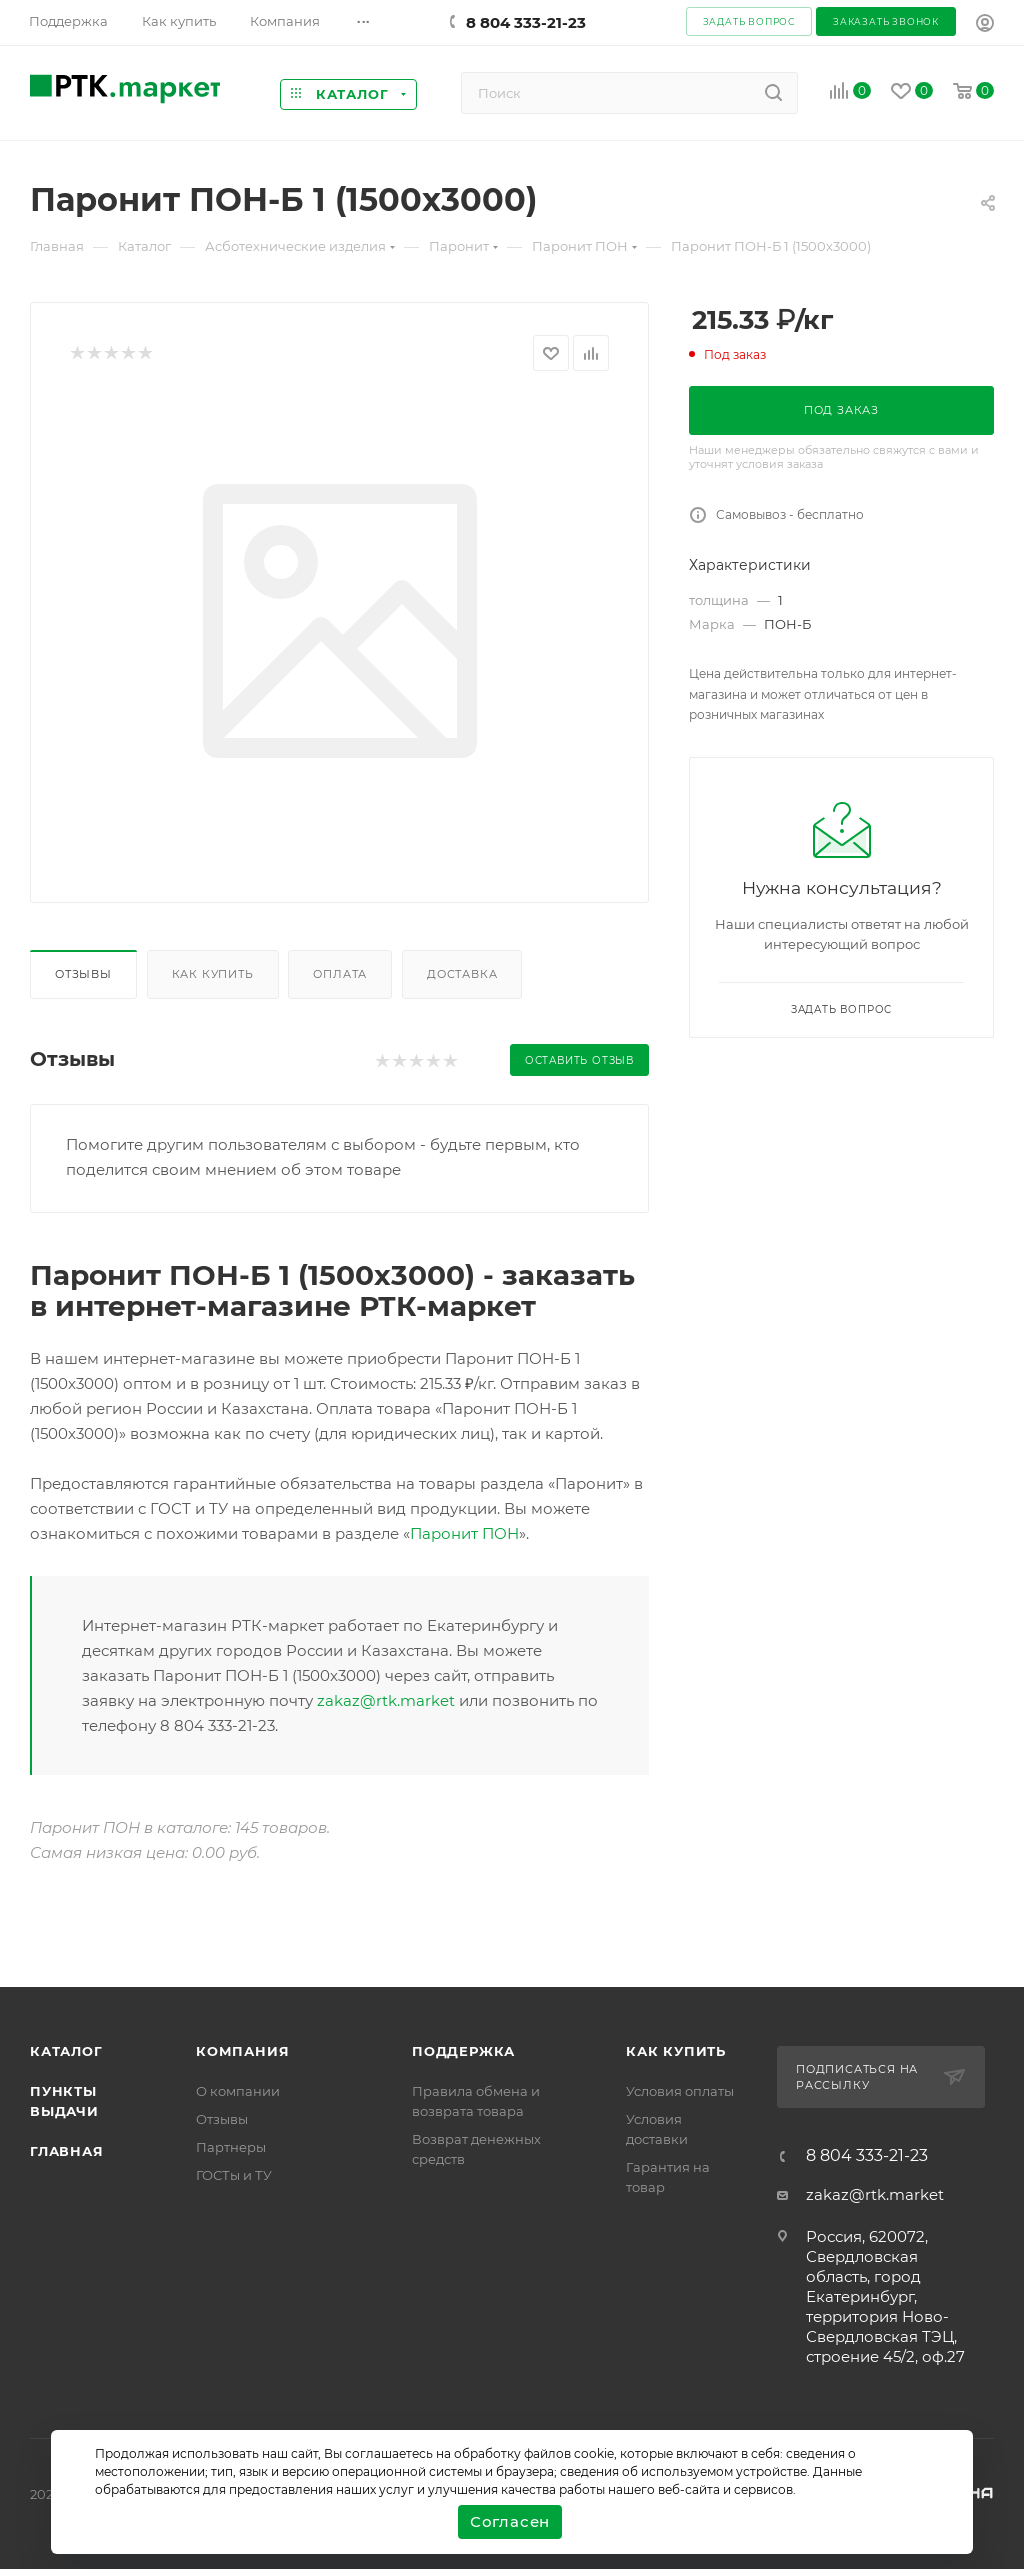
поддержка (463, 2051)
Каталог (66, 2051)
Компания (242, 2051)
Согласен (510, 2521)
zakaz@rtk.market (386, 1700)
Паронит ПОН (464, 1533)
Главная (67, 2151)
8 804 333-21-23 (526, 22)
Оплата (340, 974)
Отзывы (83, 974)
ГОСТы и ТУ (234, 2175)
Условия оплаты (680, 2091)
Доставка (462, 974)
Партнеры (231, 2147)
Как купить (213, 974)
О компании (238, 2091)
